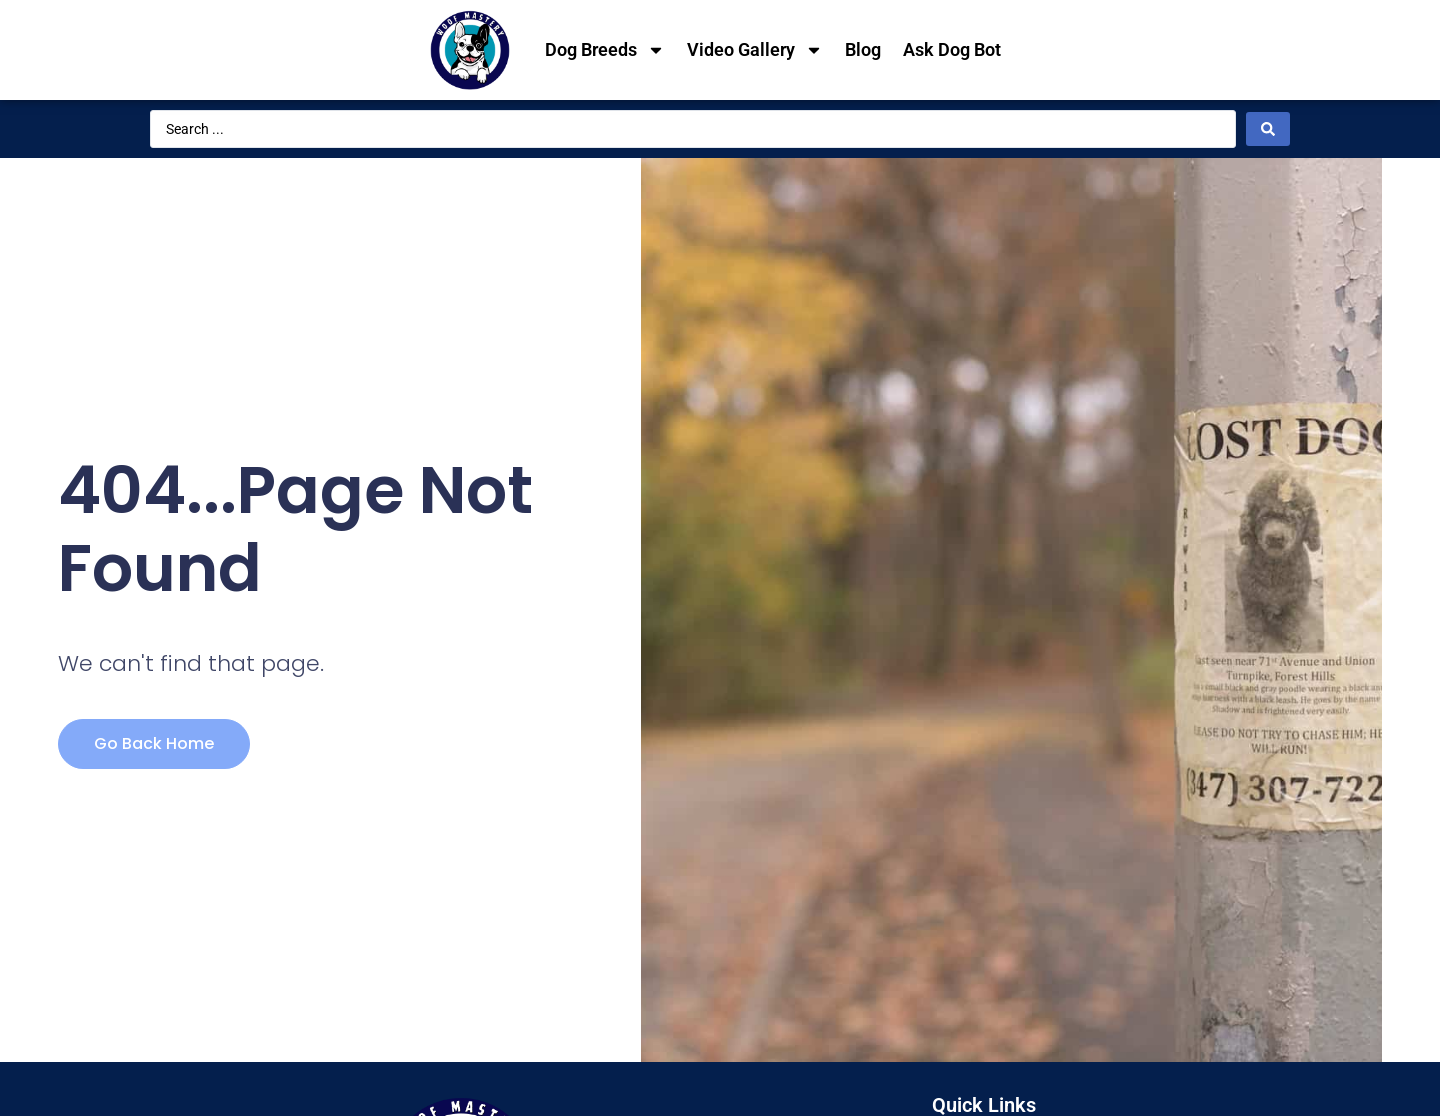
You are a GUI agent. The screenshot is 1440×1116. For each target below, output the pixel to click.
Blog (863, 49)
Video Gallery (755, 50)
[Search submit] (1268, 129)
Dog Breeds (605, 50)
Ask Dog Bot (952, 49)
